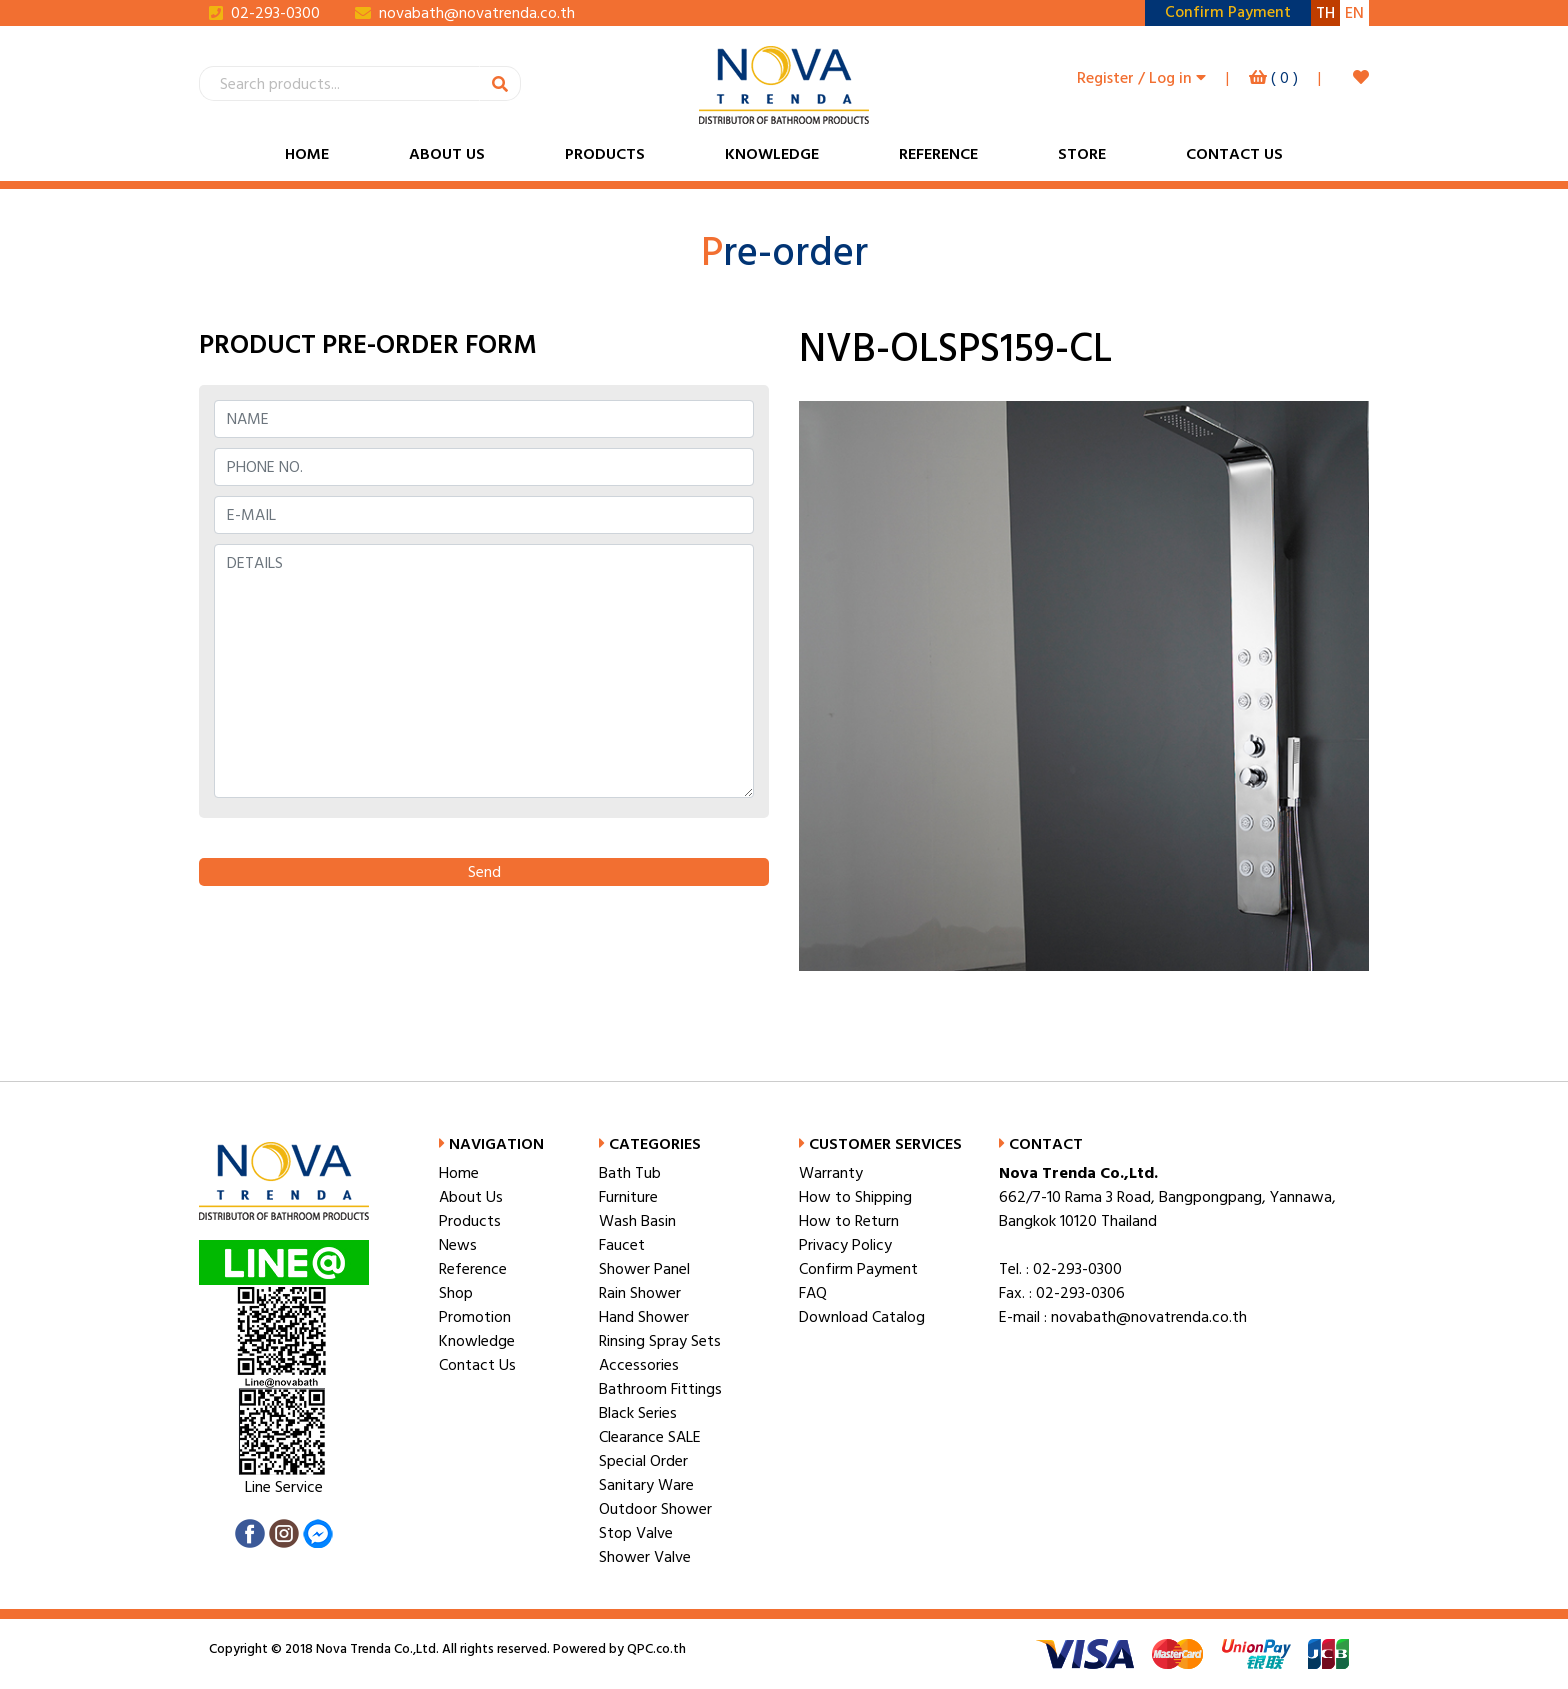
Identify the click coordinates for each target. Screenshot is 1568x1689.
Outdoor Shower (655, 1509)
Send (484, 872)
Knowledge (772, 154)
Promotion (475, 1317)
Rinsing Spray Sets (660, 1341)
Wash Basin (637, 1221)
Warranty (831, 1173)
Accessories (639, 1365)
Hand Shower (644, 1317)
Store (1082, 154)
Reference (938, 154)
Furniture (628, 1197)
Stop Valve (636, 1533)
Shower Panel (644, 1269)
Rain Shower (640, 1293)
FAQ (813, 1293)
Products (605, 154)
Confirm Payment (858, 1269)
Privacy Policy (845, 1245)
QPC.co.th (655, 1649)
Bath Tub (630, 1173)
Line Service (284, 1487)
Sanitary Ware (646, 1485)
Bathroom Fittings (660, 1389)
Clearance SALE (650, 1437)
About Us (447, 154)
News (458, 1245)
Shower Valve (645, 1557)
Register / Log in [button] (1141, 78)
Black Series (638, 1413)
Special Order (643, 1461)
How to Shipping (855, 1197)
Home (307, 154)
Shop (456, 1293)
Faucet (622, 1245)
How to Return (849, 1221)
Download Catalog (862, 1317)
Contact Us (1234, 154)
